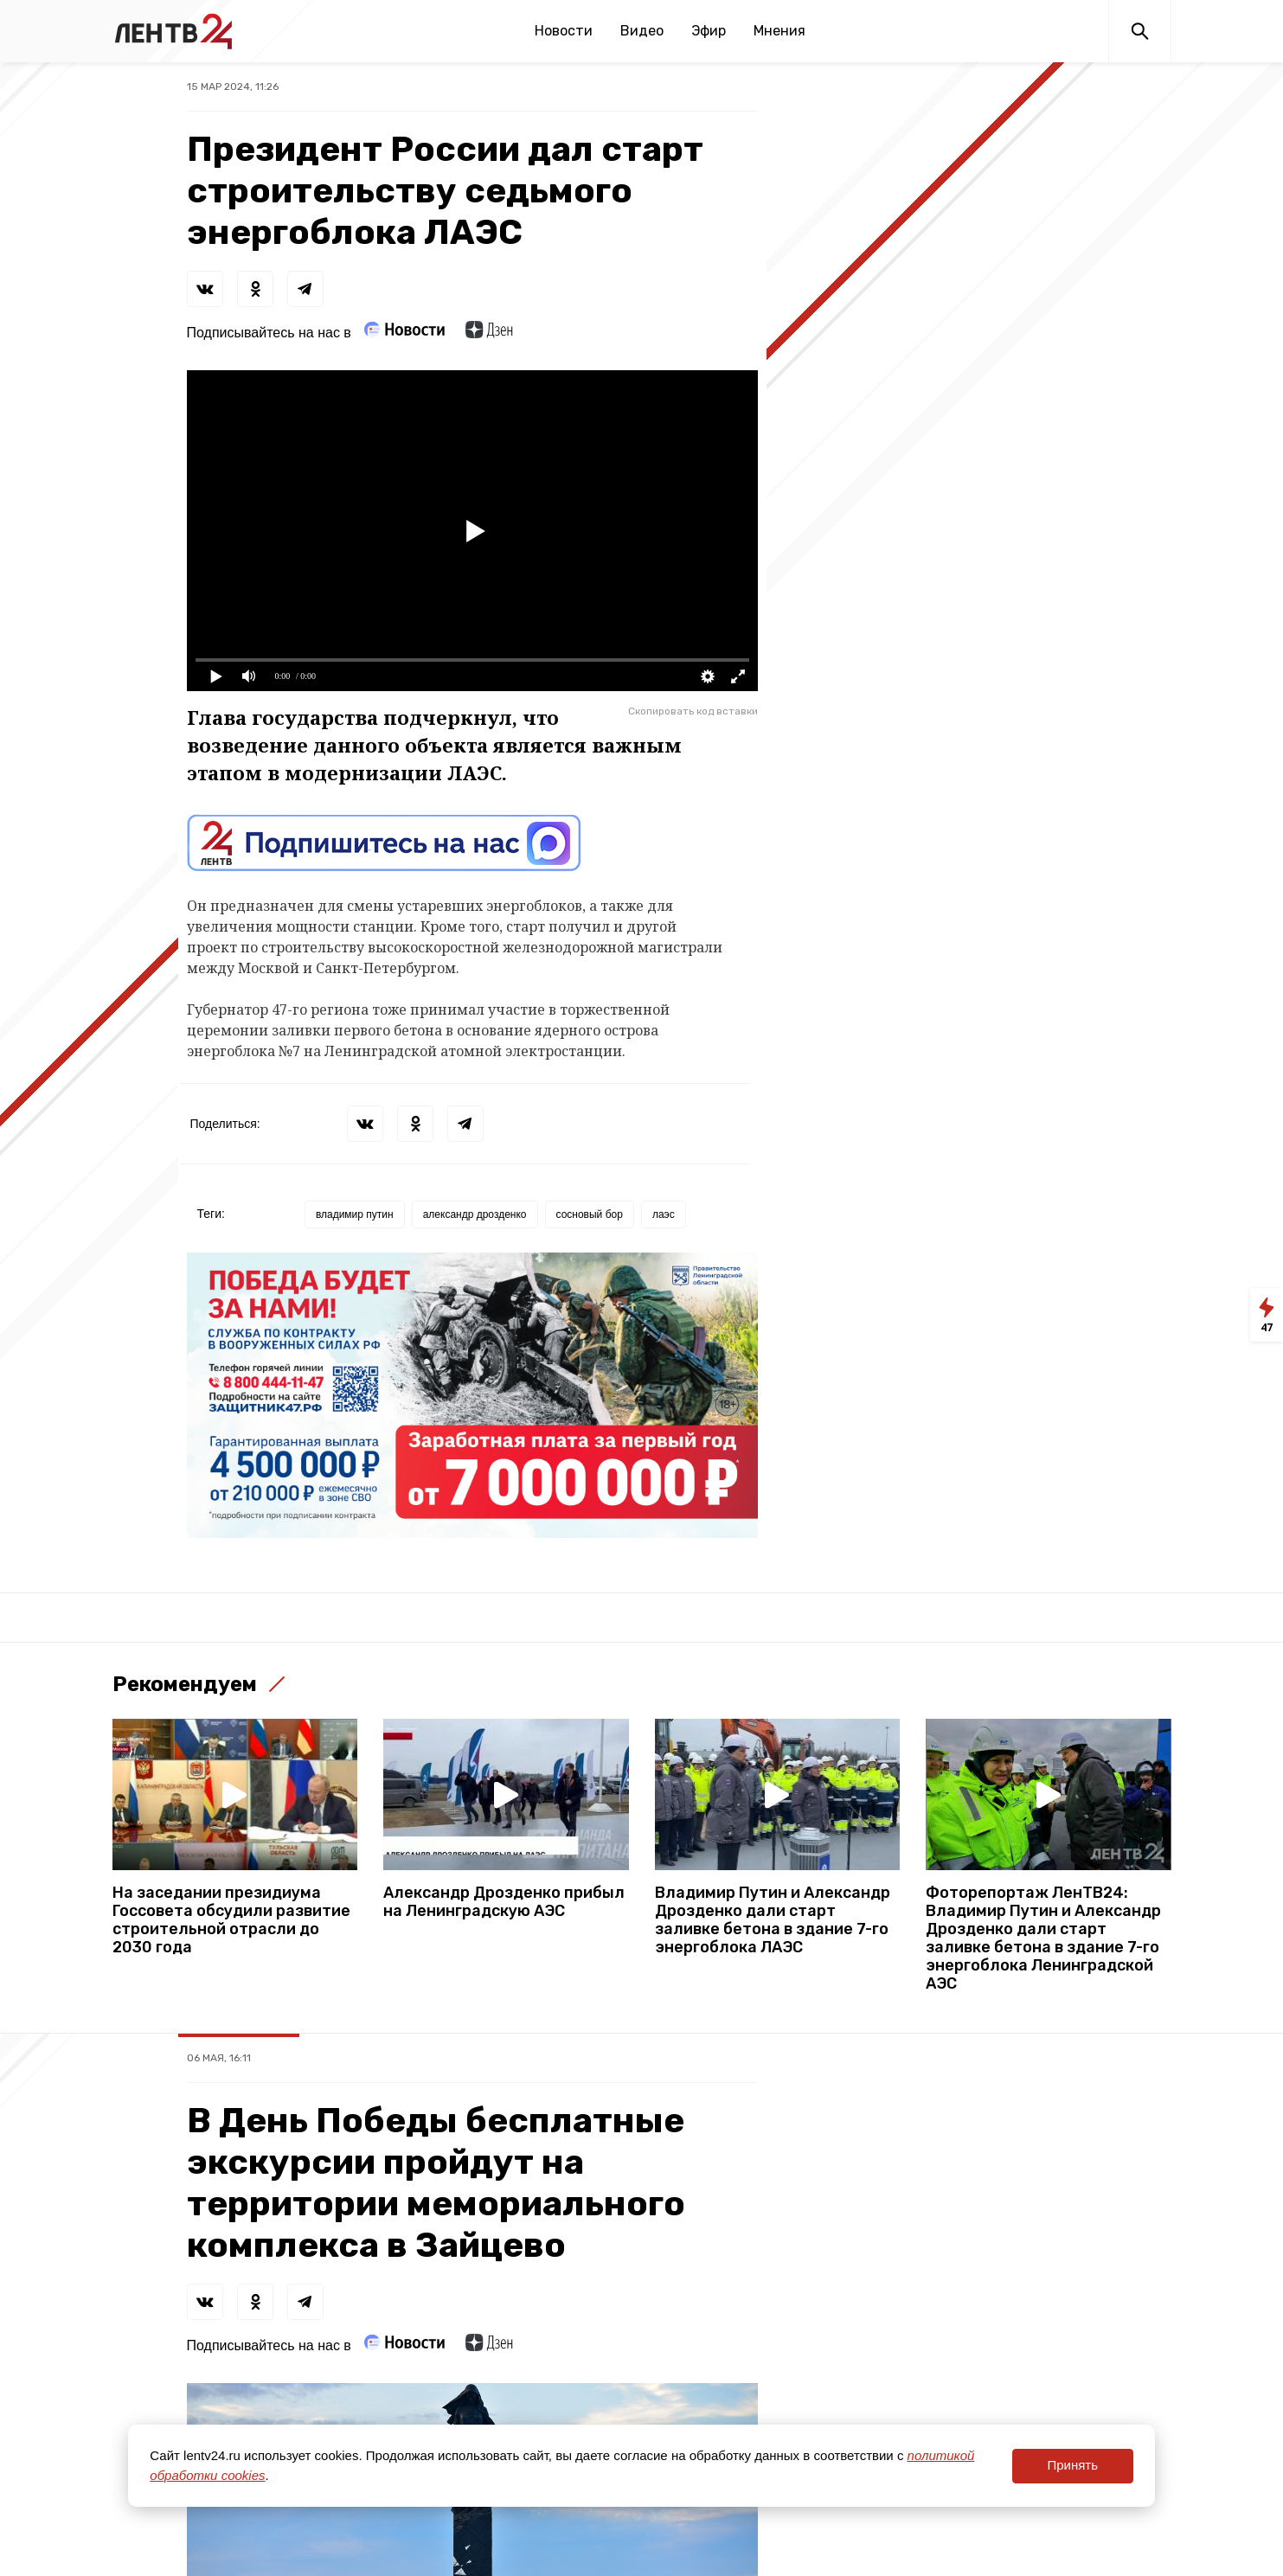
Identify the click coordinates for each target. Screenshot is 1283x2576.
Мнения (779, 30)
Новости (564, 30)
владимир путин (355, 1214)
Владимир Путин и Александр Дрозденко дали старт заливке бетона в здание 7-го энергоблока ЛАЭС (772, 1920)
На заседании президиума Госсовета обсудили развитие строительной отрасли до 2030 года (231, 1920)
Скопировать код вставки (693, 711)
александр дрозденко (475, 1214)
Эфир (708, 30)
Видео (642, 30)
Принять (1072, 2464)
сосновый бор (589, 1214)
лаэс (663, 1214)
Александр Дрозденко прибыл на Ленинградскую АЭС (504, 1902)
